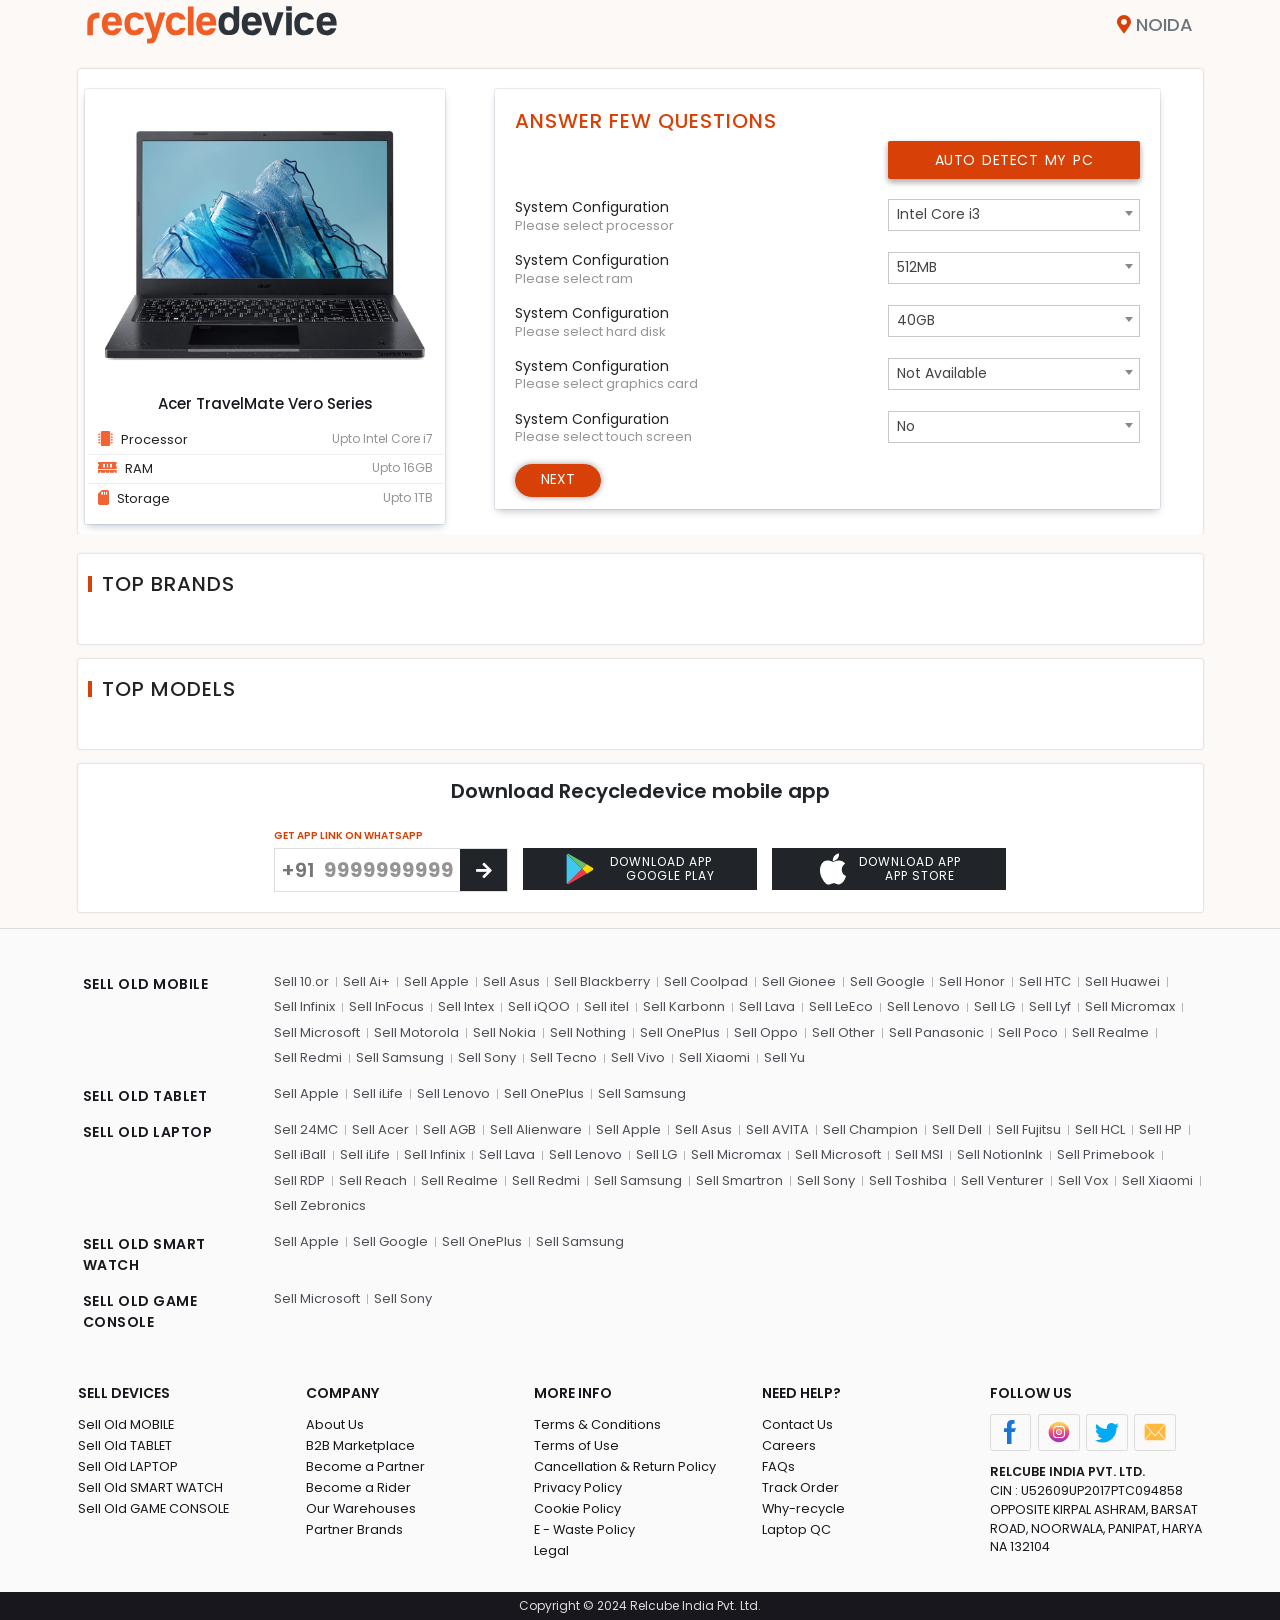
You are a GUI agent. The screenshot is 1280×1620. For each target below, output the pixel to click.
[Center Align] (483, 870)
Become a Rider (358, 1486)
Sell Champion (870, 1128)
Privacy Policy (578, 1486)
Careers (789, 1444)
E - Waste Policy (585, 1528)
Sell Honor (972, 980)
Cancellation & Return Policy (625, 1465)
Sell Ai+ (366, 980)
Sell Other (843, 1031)
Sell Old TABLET (125, 1444)
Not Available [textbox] (942, 373)
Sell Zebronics (320, 1205)
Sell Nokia (504, 1031)
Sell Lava (767, 1006)
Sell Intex (466, 1006)
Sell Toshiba (908, 1179)
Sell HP (1160, 1128)
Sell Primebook (1106, 1154)
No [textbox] (906, 426)
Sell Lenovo (923, 1006)
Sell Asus (511, 980)
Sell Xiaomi (714, 1057)
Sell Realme (1110, 1031)
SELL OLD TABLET (145, 1095)
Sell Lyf (1050, 1006)
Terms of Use (576, 1444)
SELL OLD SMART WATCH (144, 1253)
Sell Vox (1083, 1179)
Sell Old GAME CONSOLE (154, 1507)
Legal (551, 1549)
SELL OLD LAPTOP (148, 1131)
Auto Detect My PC (1014, 160)
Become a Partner (365, 1465)
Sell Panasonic (936, 1031)
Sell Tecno (563, 1057)
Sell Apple (436, 980)
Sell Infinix (304, 1006)
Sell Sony (487, 1057)
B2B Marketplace (361, 1444)
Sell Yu (784, 1057)
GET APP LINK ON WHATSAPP (348, 835)
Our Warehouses (361, 1507)
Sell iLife (378, 1092)
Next (558, 480)
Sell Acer (380, 1128)
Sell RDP (299, 1179)
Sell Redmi (308, 1057)
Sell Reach (373, 1179)
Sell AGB (449, 1128)
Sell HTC (1045, 980)
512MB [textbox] (917, 267)
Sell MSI (919, 1154)
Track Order (801, 1486)
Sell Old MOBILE (126, 1423)
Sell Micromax (1130, 1006)
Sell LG (994, 1006)
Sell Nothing (588, 1031)
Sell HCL (1100, 1128)
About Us (335, 1423)
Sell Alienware (536, 1128)
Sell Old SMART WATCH (151, 1486)
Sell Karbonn (684, 1006)
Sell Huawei (1122, 980)
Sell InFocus (386, 1006)
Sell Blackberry (602, 980)
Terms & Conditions (597, 1423)
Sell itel (606, 1006)
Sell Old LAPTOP (128, 1465)
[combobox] (1014, 215)
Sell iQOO (539, 1006)
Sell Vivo (638, 1057)
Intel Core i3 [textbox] (938, 214)
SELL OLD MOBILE (146, 983)
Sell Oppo (766, 1031)
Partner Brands (354, 1528)
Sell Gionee (799, 980)
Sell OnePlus (680, 1031)
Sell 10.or (301, 980)
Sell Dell (957, 1128)
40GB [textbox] (916, 320)
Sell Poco (1028, 1031)
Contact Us (797, 1423)
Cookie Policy (578, 1507)
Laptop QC (796, 1528)
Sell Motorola (416, 1031)
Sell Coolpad (706, 980)
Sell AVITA (777, 1128)
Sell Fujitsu (1028, 1128)
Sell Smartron (739, 1179)
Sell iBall (300, 1154)
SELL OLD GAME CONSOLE (140, 1310)
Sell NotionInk (1000, 1154)
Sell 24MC (306, 1128)
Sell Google (887, 980)
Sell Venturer (1002, 1179)
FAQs (778, 1465)
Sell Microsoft (317, 1031)
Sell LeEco (841, 1006)
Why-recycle (804, 1507)
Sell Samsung (400, 1057)
